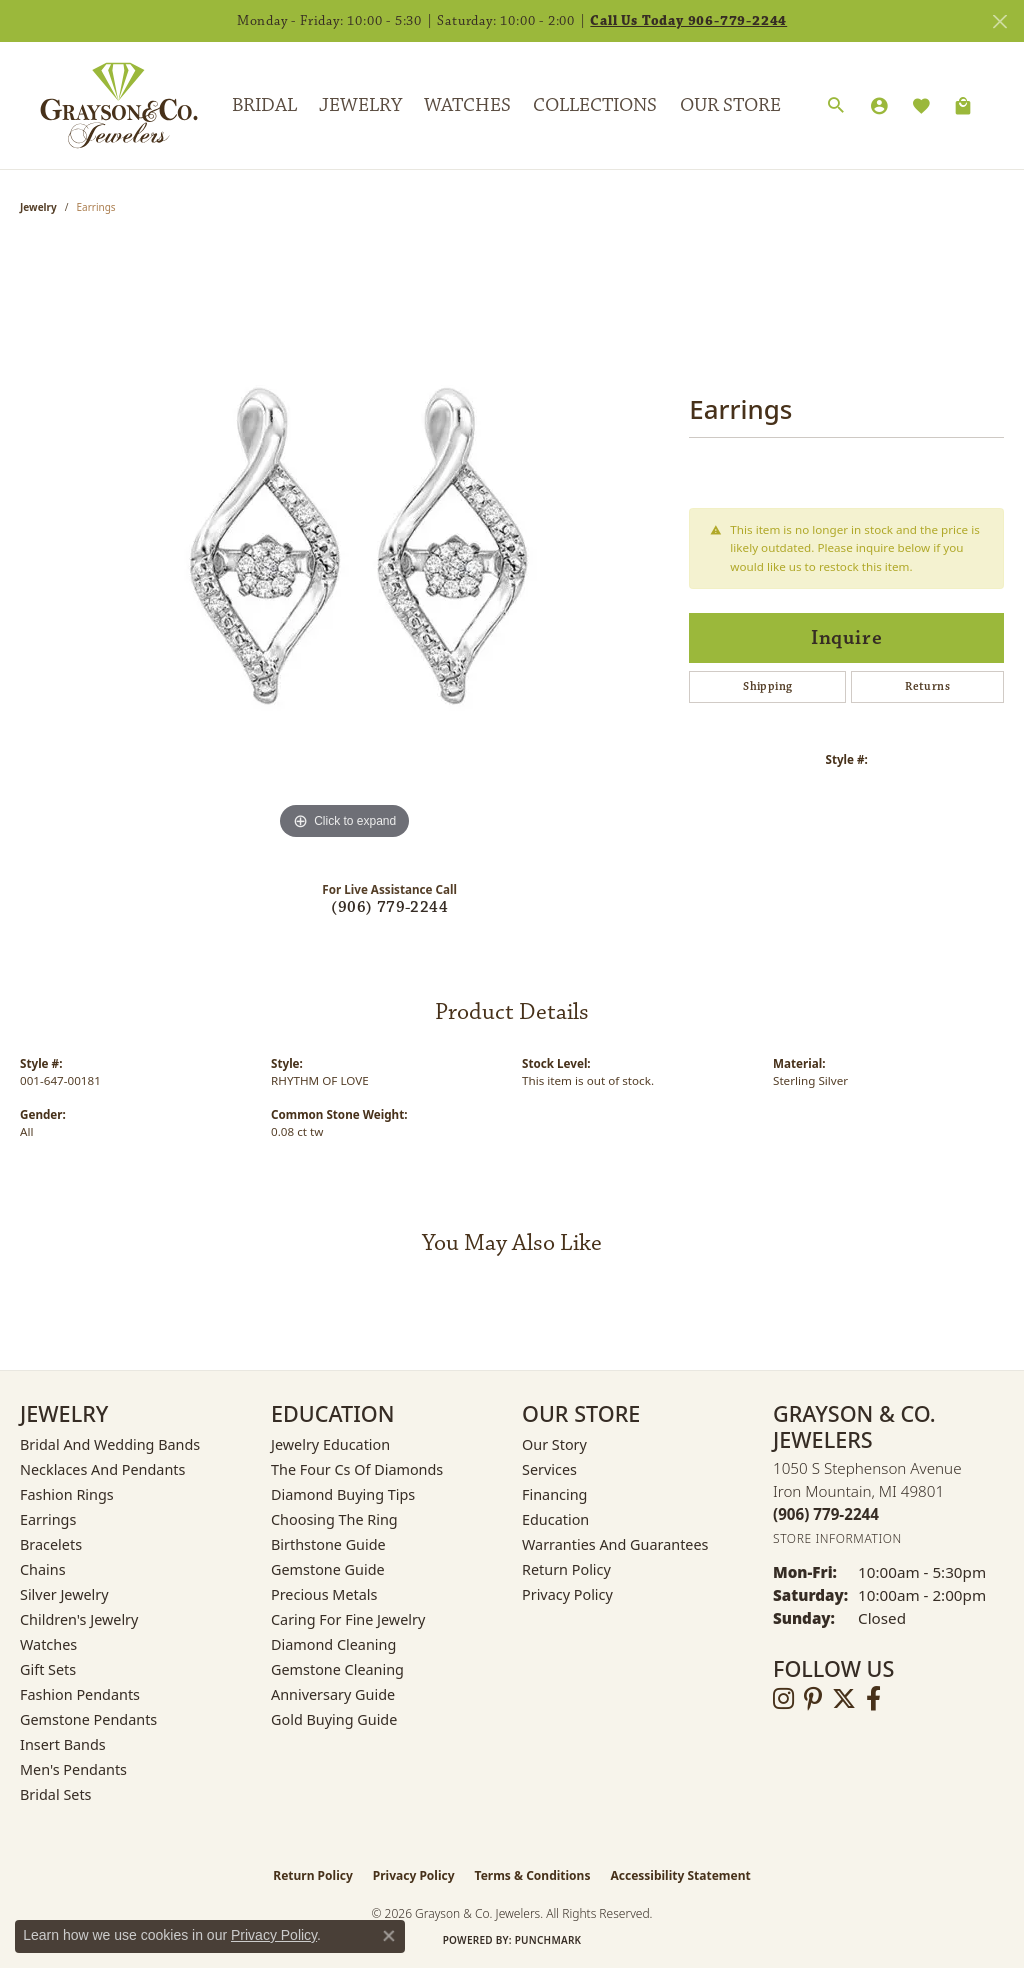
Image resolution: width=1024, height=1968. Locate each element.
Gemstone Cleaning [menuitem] (337, 1669)
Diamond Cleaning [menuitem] (333, 1644)
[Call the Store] (826, 1514)
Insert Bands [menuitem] (63, 1744)
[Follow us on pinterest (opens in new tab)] (813, 1699)
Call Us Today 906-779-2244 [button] (688, 21)
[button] (836, 106)
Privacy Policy (567, 1594)
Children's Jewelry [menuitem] (79, 1619)
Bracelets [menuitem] (51, 1544)
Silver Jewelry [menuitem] (64, 1594)
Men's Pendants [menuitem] (73, 1769)
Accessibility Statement (680, 1875)
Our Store (730, 105)
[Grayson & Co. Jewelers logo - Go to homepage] (104, 105)
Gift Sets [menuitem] (48, 1669)
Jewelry (360, 105)
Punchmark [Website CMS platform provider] (548, 1940)
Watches (467, 105)
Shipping (767, 686)
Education (555, 1519)
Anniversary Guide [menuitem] (333, 1694)
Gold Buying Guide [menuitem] (334, 1719)
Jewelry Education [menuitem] (330, 1444)
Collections (595, 105)
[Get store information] (837, 1538)
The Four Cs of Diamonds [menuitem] (357, 1469)
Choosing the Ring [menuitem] (334, 1519)
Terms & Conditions (533, 1875)
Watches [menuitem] (48, 1644)
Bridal (264, 105)
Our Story (554, 1444)
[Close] (999, 21)
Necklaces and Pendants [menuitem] (102, 1469)
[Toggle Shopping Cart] (963, 106)
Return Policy (566, 1569)
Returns (927, 686)
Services (549, 1469)
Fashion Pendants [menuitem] (80, 1694)
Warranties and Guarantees (615, 1544)
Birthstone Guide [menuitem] (328, 1544)
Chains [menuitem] (43, 1569)
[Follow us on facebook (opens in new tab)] (873, 1699)
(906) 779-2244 (389, 907)
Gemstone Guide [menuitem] (328, 1569)
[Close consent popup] (389, 1936)
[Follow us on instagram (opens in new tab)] (783, 1699)
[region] (345, 545)
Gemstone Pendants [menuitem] (88, 1719)
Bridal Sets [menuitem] (56, 1794)
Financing (554, 1494)
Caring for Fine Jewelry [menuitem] (348, 1619)
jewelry (38, 207)
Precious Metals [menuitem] (324, 1594)
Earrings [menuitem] (48, 1519)
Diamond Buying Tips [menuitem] (343, 1494)
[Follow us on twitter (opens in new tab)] (844, 1699)
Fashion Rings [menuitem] (67, 1494)
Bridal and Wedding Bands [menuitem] (110, 1444)
